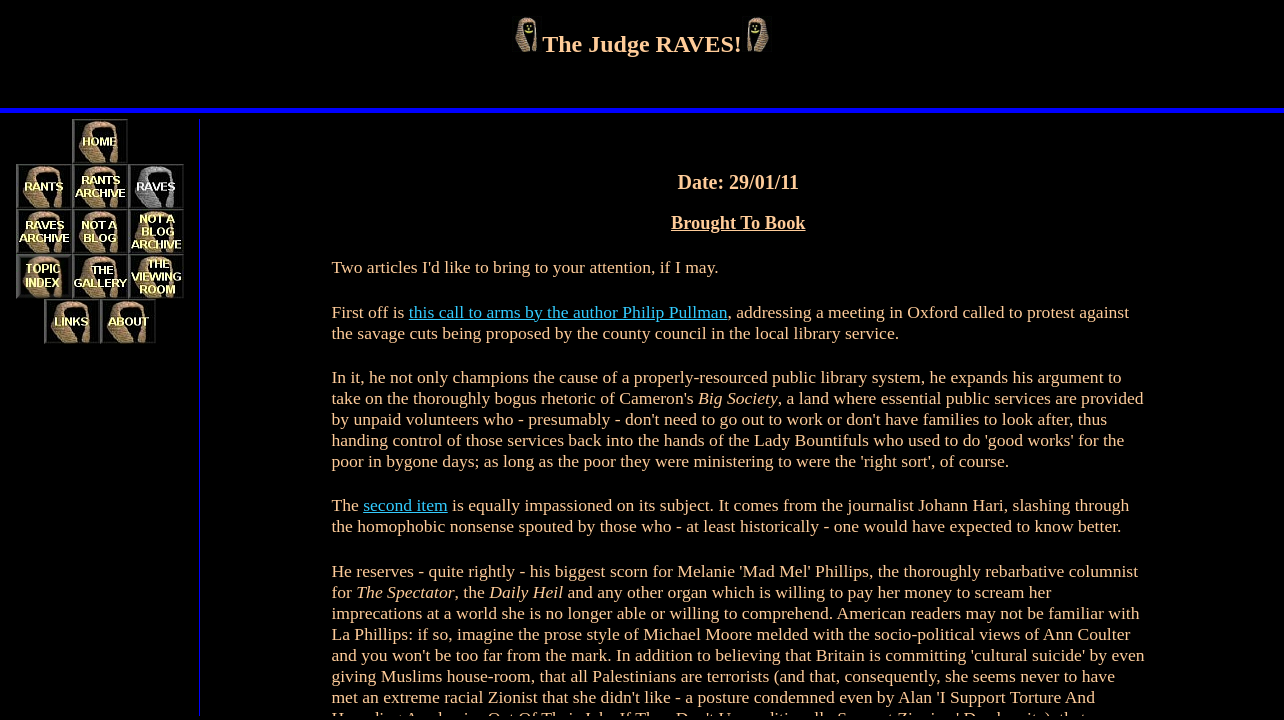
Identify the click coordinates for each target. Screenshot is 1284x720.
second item (405, 505)
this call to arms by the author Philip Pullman (568, 312)
